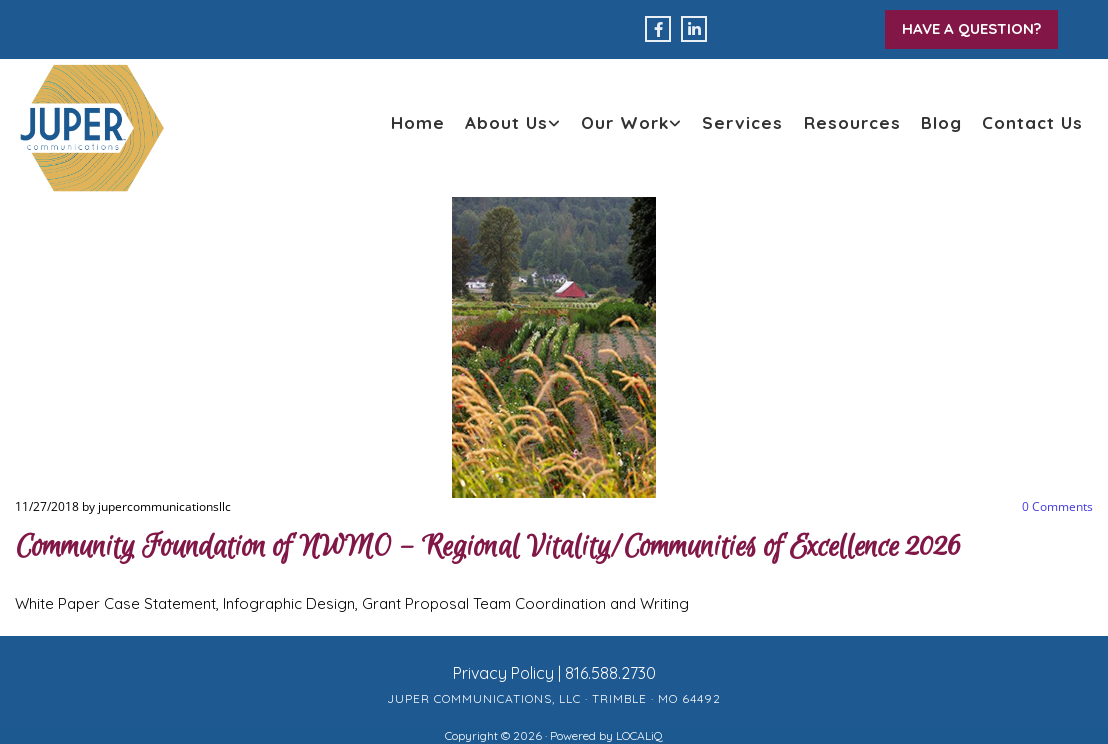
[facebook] (658, 29)
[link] (513, 123)
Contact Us (1032, 122)
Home (418, 122)
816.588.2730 (610, 673)
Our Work (625, 122)
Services (742, 122)
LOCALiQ (639, 735)
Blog (941, 122)
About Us (506, 122)
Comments (1057, 506)
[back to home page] (92, 128)
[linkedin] (694, 29)
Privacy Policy (503, 673)
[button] (971, 29)
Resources (852, 122)
